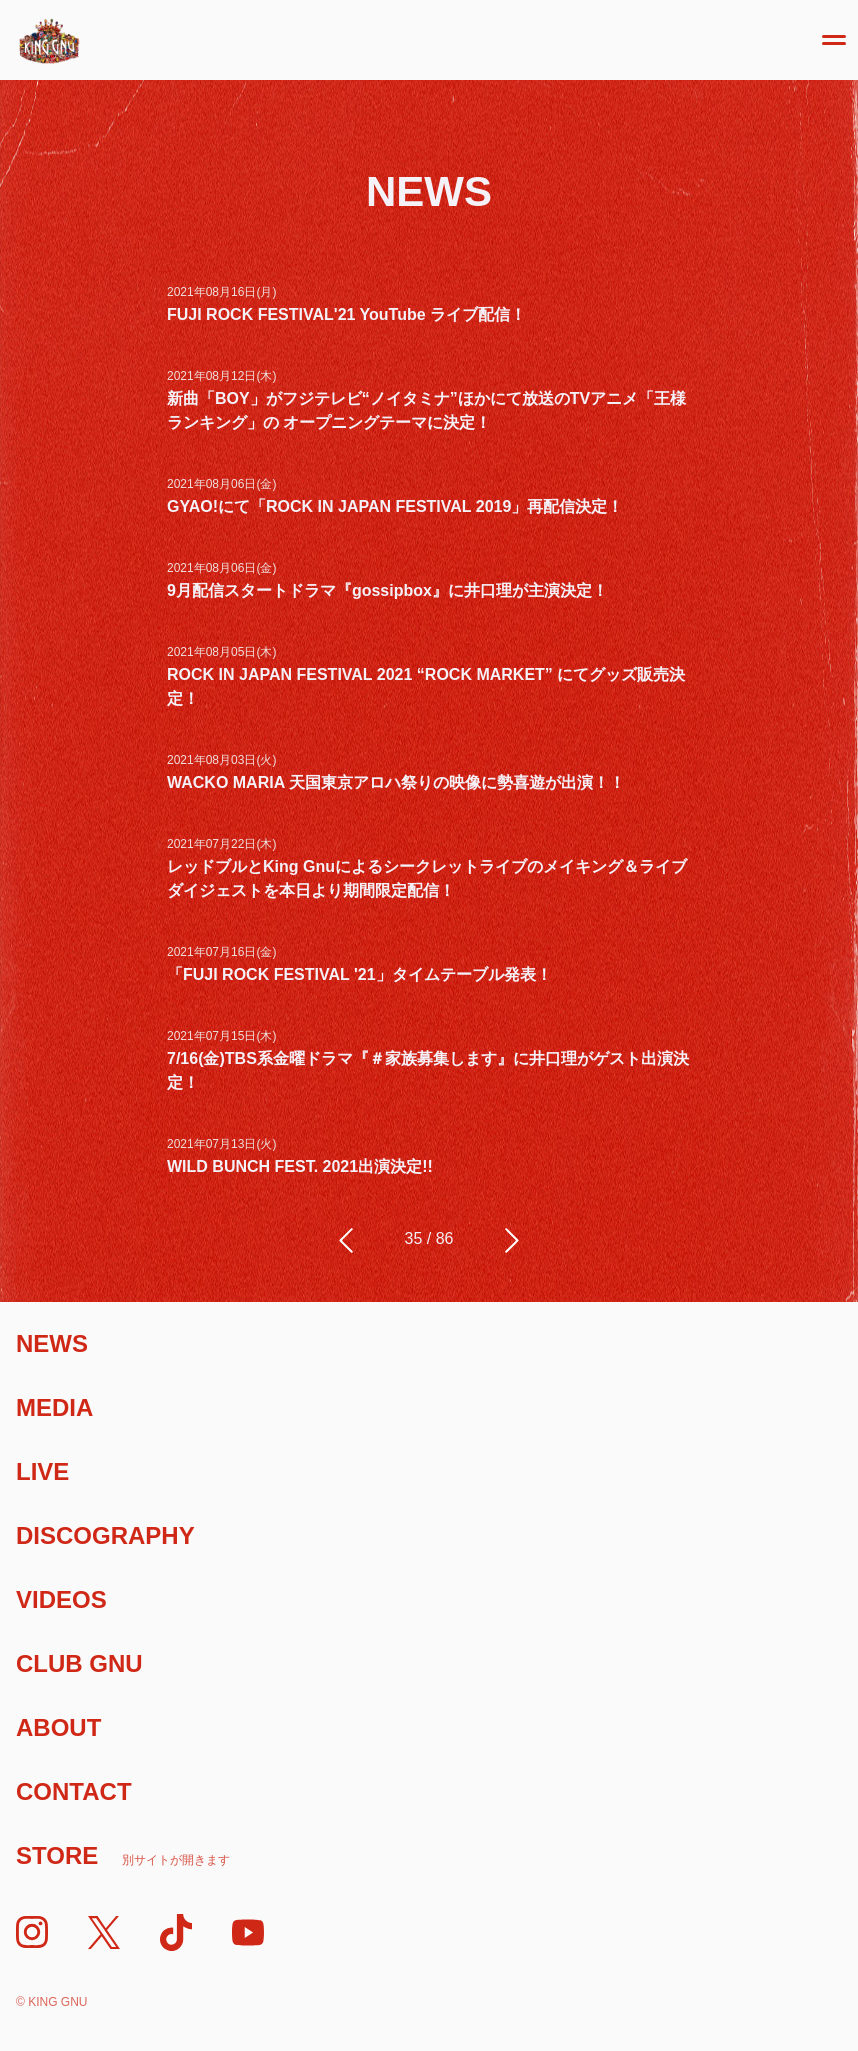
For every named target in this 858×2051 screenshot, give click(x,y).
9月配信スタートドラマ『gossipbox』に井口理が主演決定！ (387, 590)
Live (42, 1471)
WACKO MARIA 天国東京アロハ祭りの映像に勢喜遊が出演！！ (396, 782)
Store (123, 1855)
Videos (61, 1599)
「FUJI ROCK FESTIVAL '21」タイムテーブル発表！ (359, 974)
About (58, 1727)
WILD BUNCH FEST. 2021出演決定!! (300, 1166)
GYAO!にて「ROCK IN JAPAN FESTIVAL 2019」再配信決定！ (395, 506)
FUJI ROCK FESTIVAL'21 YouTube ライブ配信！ (346, 314)
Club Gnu (79, 1663)
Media (54, 1407)
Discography (105, 1535)
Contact (74, 1791)
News (52, 1343)
